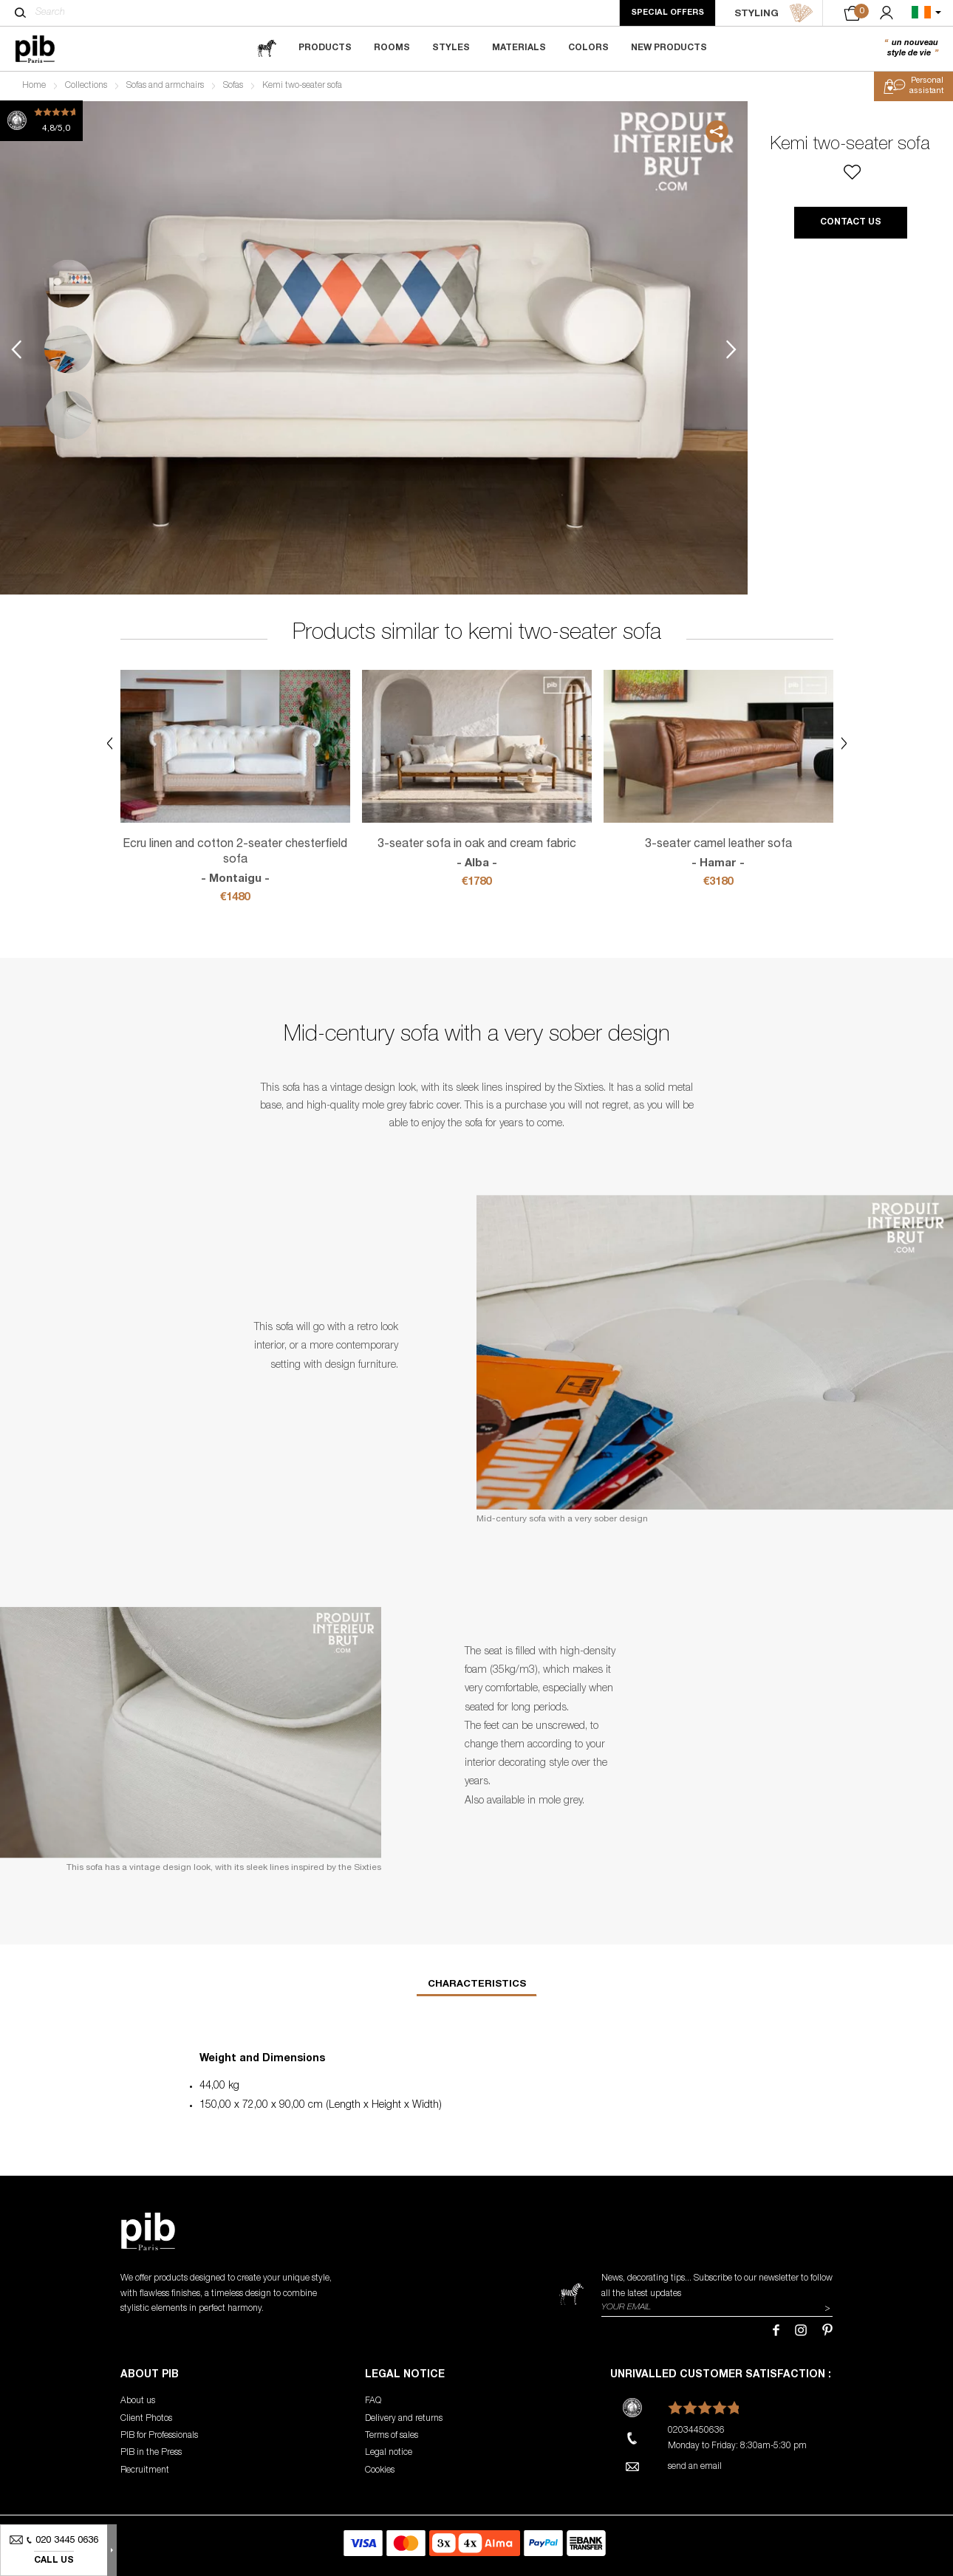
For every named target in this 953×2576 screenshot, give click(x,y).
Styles (451, 48)
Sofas (233, 85)
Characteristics (477, 1985)
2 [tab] (68, 350)
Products (325, 48)
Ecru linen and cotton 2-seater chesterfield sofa (235, 862)
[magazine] (266, 48)
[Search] (20, 12)
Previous (16, 349)
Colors (588, 48)
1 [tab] (68, 284)
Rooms (392, 48)
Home (34, 85)
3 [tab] (68, 415)
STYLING (773, 13)
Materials (519, 48)
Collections (86, 85)
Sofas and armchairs (165, 85)
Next (731, 349)
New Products (669, 48)
